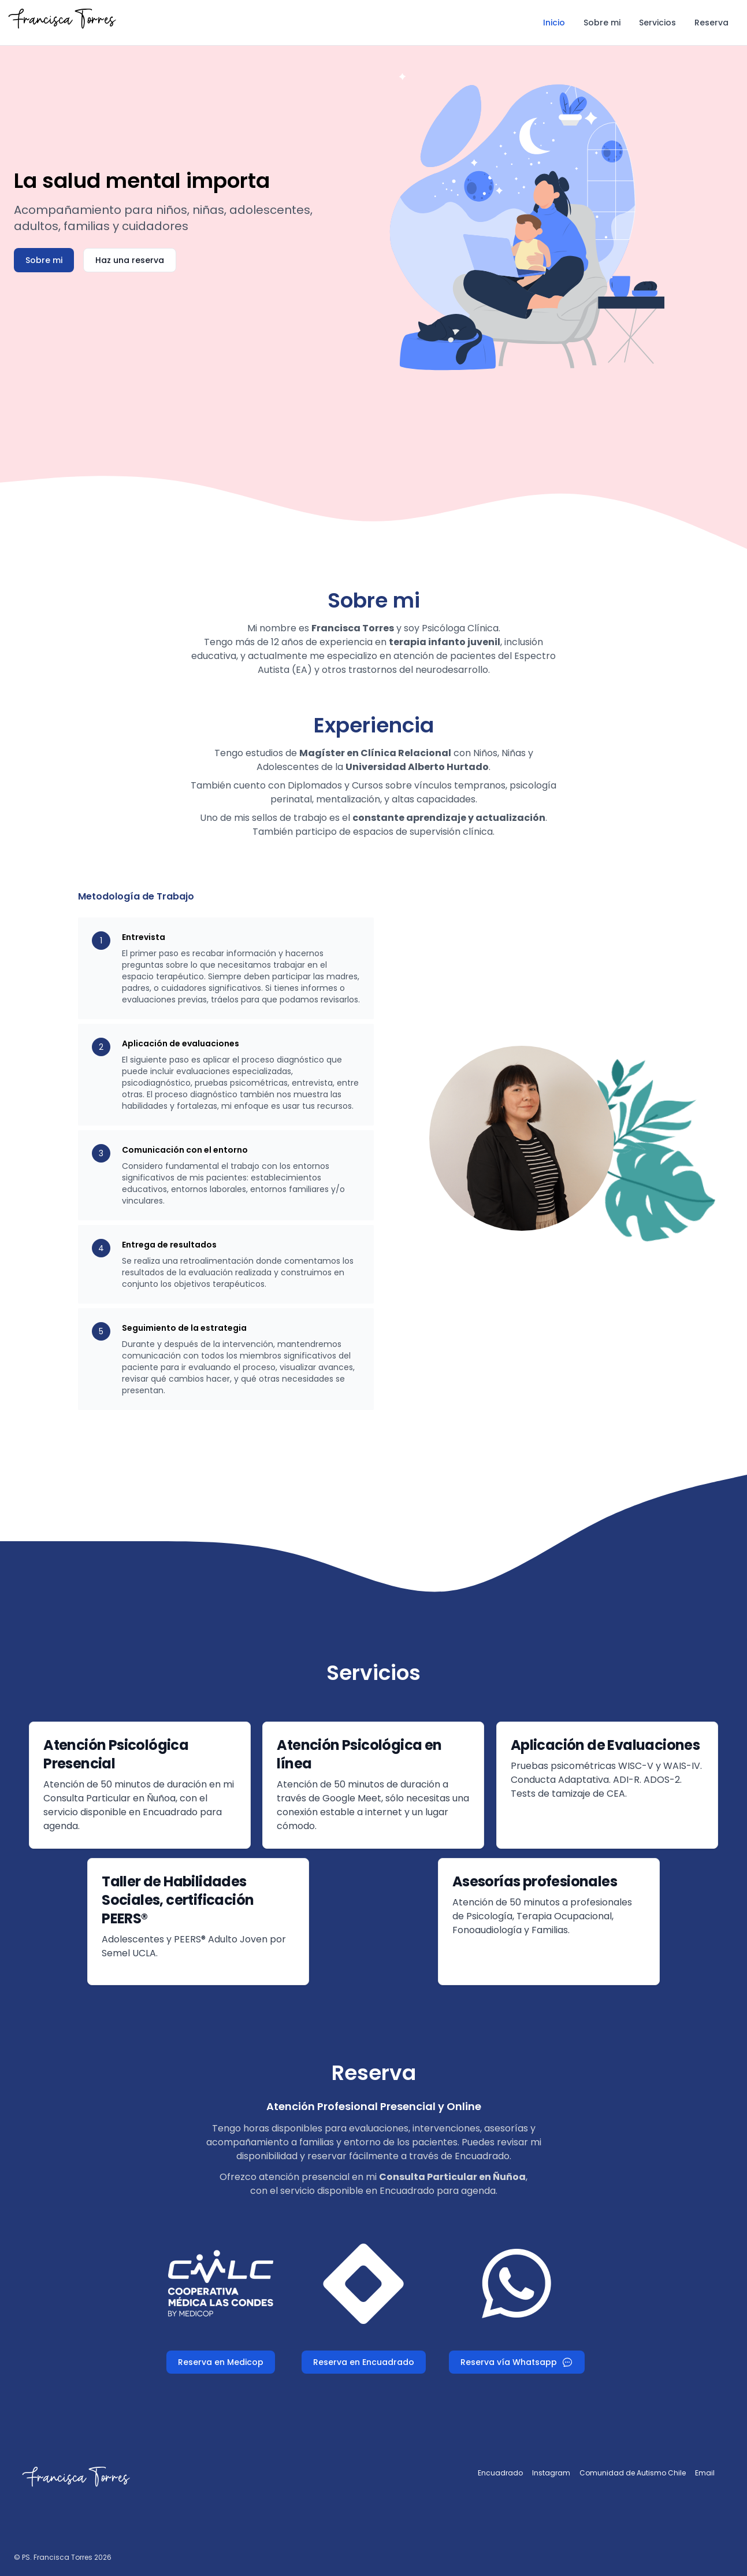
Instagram (551, 2473)
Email (705, 2473)
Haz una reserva (129, 260)
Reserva (711, 22)
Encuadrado (500, 2473)
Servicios (657, 22)
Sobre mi (602, 22)
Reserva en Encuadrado (363, 2362)
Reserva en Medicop (220, 2362)
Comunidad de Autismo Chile (632, 2473)
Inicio (554, 22)
